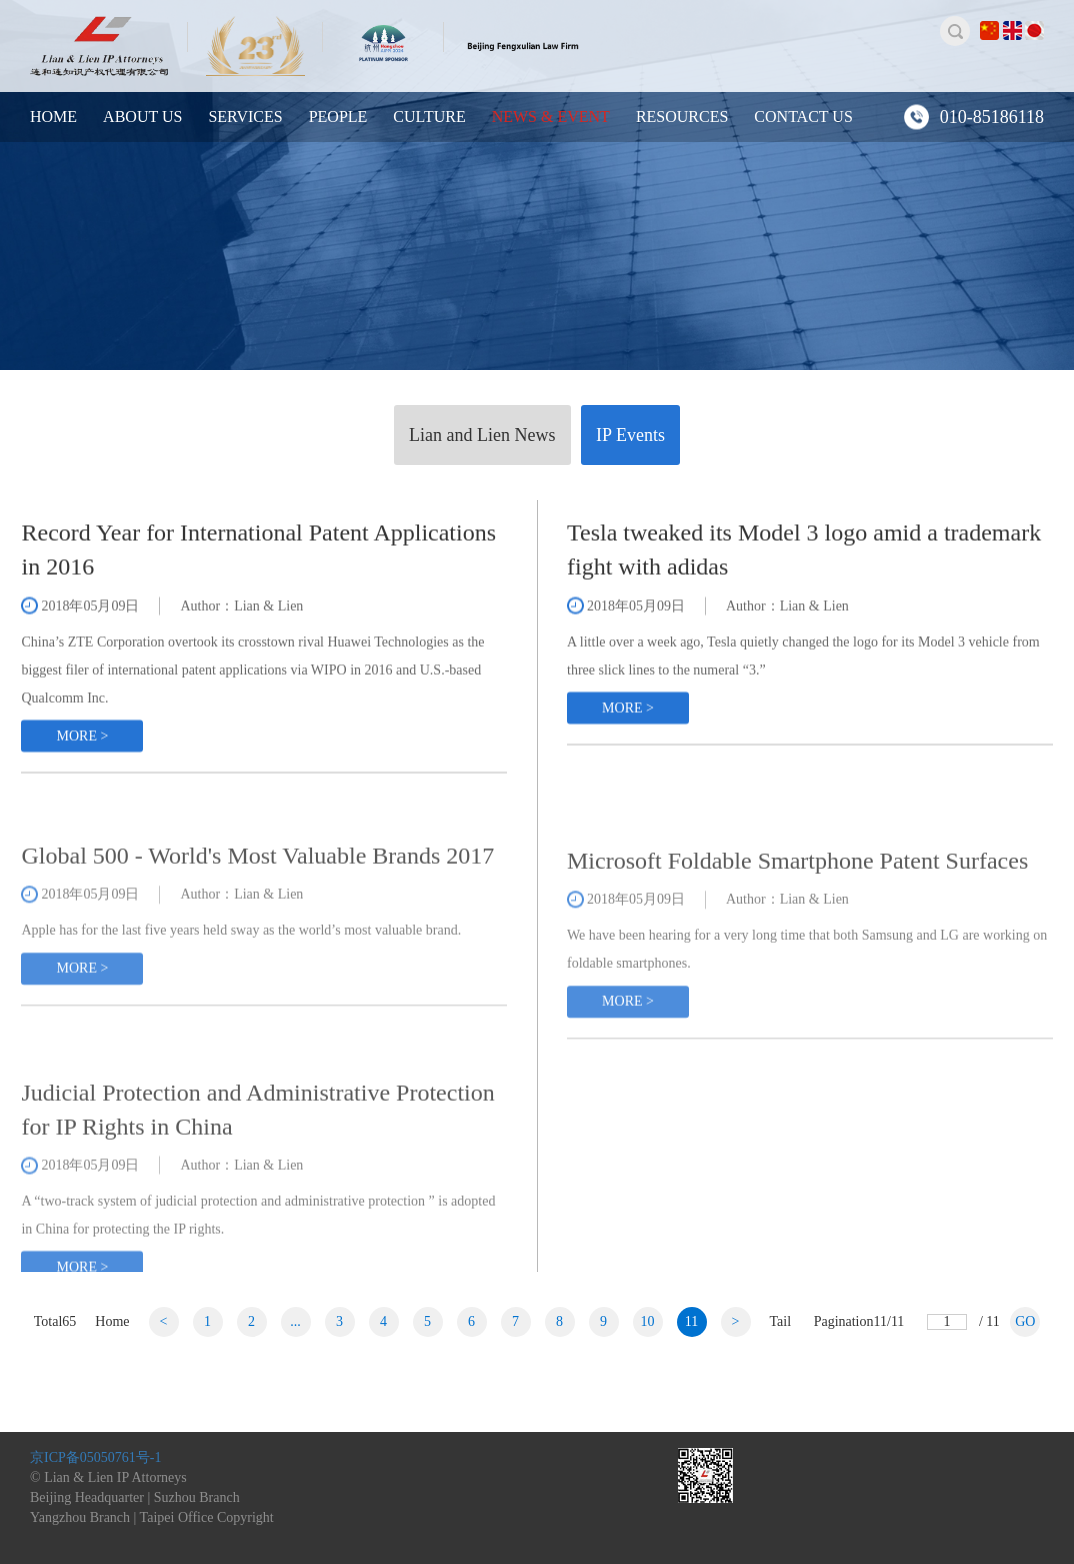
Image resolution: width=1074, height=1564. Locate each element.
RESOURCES (682, 116)
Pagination (859, 1321)
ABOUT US (142, 116)
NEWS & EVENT (551, 116)
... (295, 1321)
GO (1025, 1321)
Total (55, 1321)
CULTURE (429, 116)
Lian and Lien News (482, 435)
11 (691, 1321)
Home (112, 1321)
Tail (781, 1321)
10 (648, 1321)
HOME (53, 116)
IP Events (630, 435)
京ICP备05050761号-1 (95, 1457)
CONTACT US (803, 116)
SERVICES (245, 116)
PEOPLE (338, 116)
